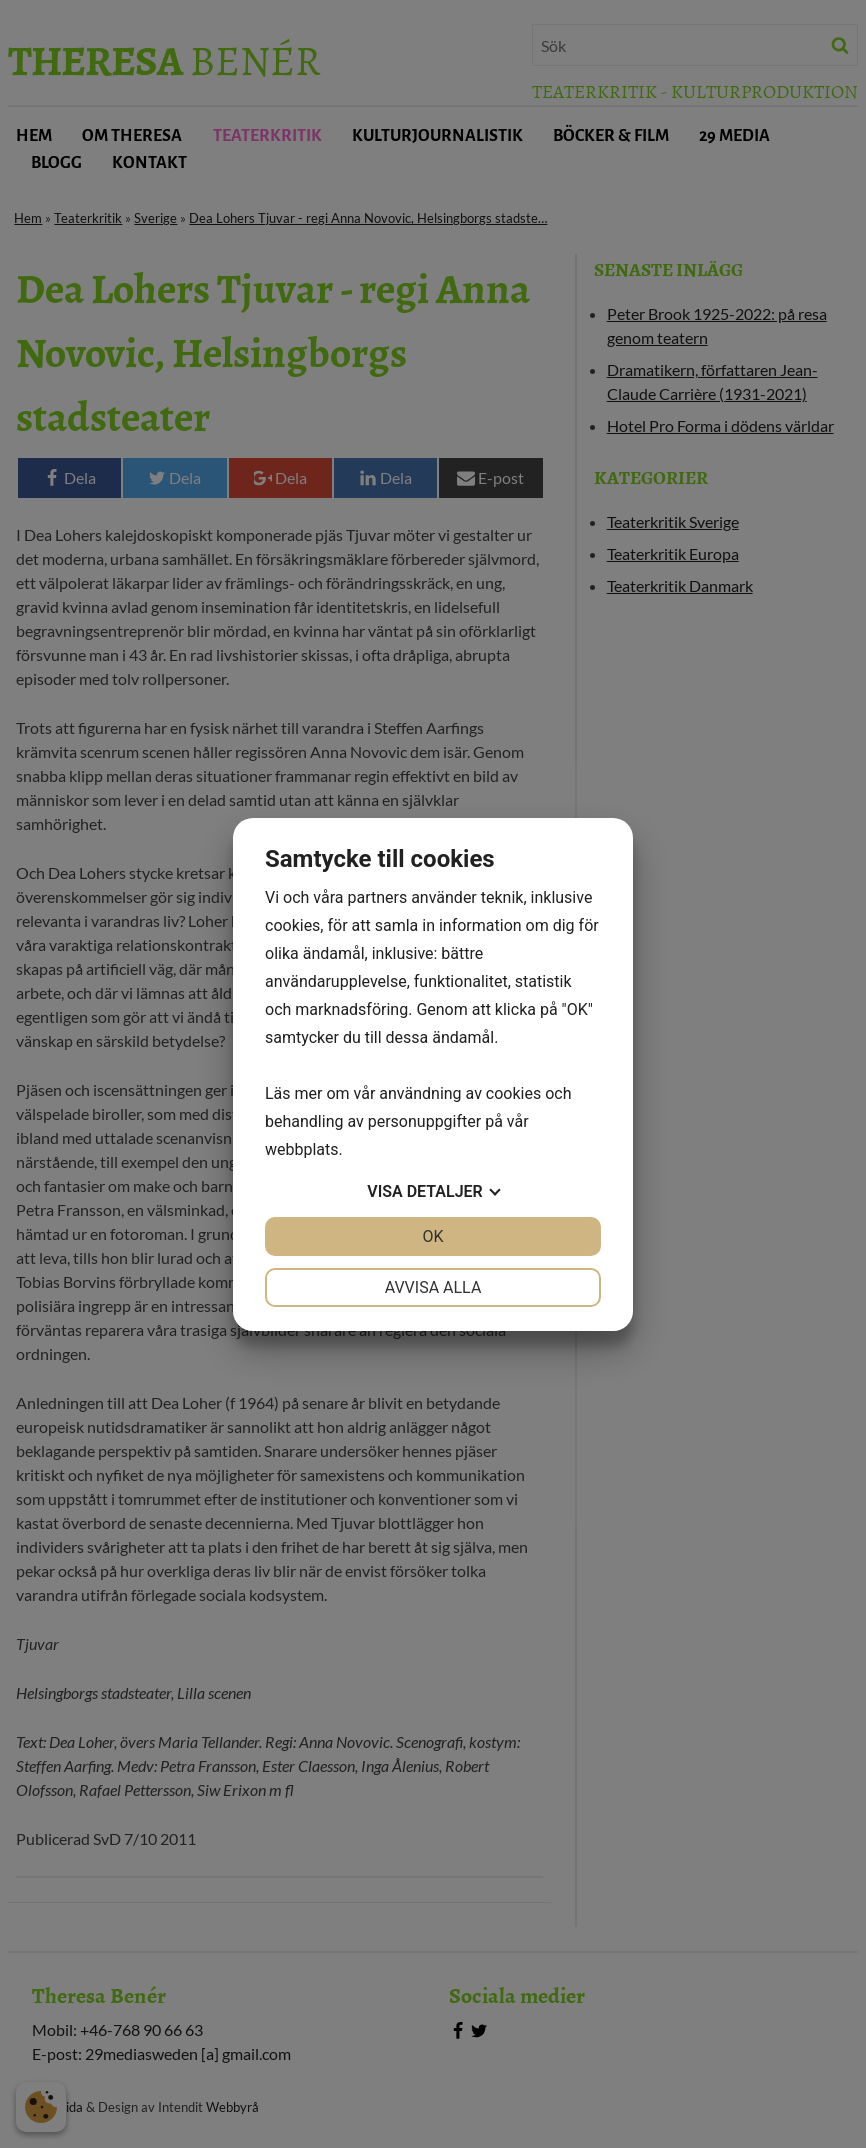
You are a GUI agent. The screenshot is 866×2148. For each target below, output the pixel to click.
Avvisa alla (433, 1287)
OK (432, 1236)
